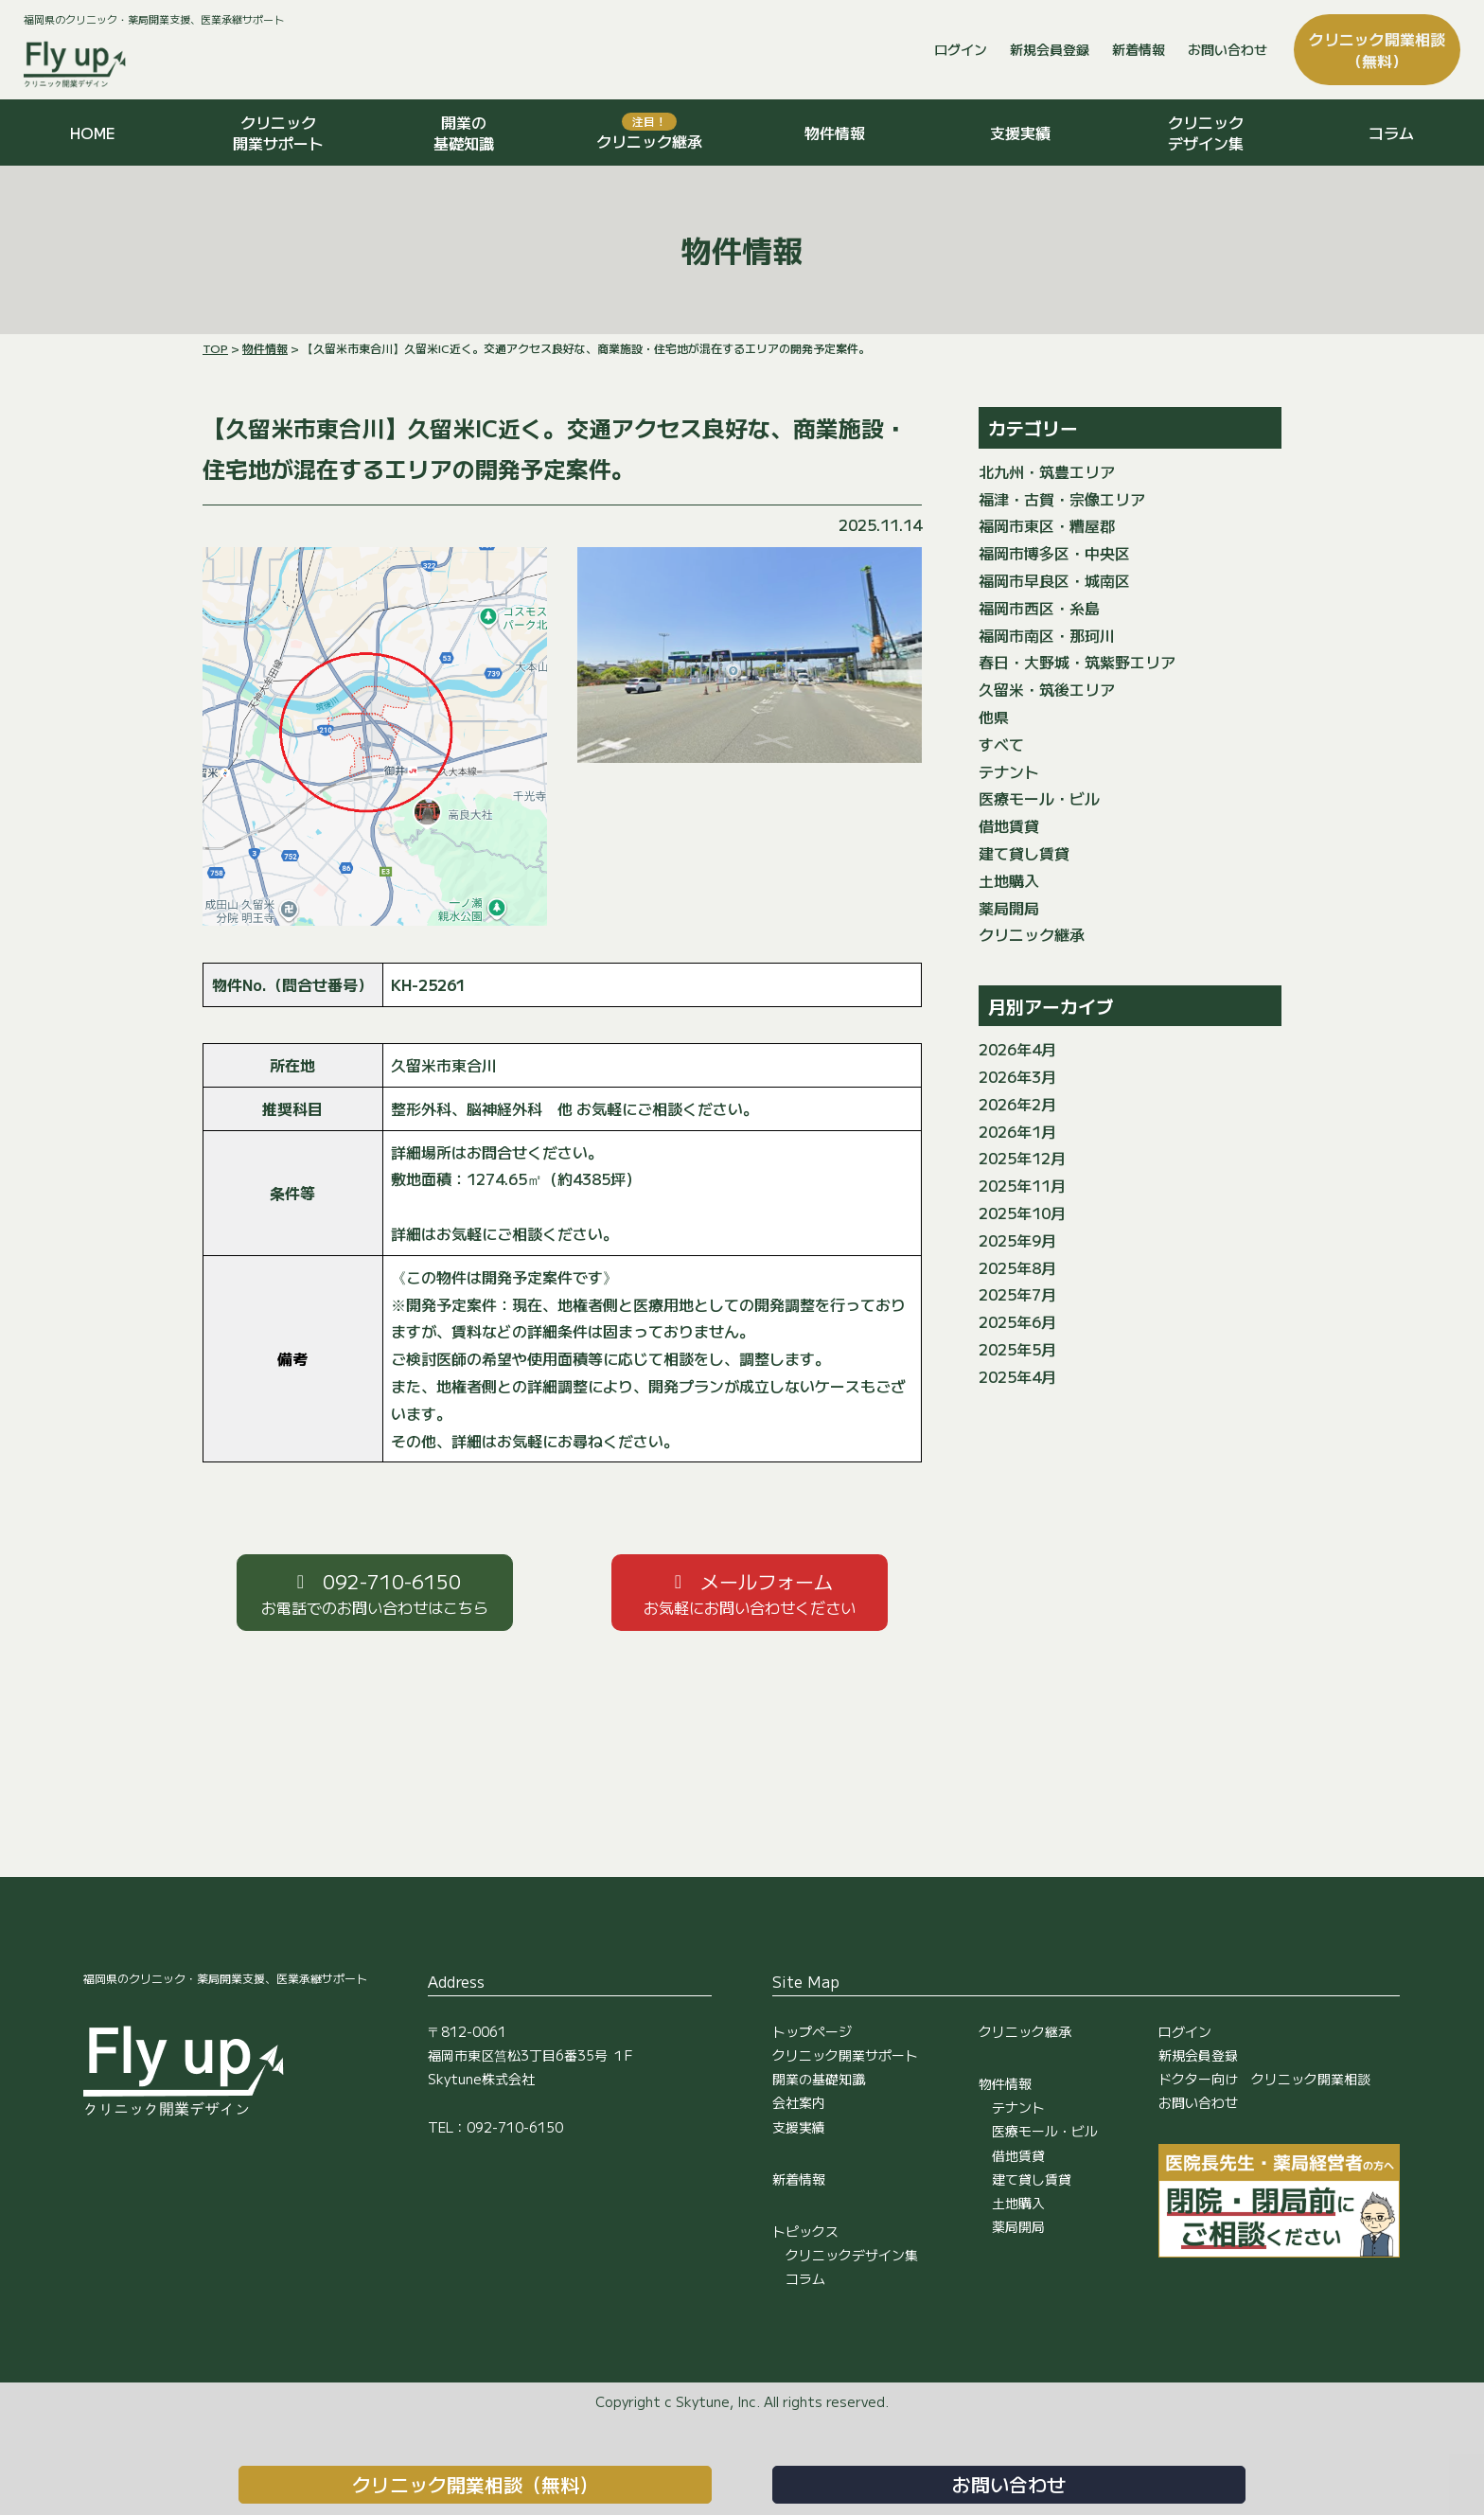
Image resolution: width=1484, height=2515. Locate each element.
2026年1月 (1017, 1131)
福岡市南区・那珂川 (1047, 635)
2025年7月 (1017, 1294)
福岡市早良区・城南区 (1054, 580)
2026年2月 (1017, 1103)
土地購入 (1009, 880)
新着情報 (1138, 49)
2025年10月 (1022, 1212)
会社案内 (798, 2102)
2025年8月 (1017, 1267)
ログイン (960, 49)
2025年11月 (1022, 1185)
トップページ (812, 2031)
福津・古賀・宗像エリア (1062, 498)
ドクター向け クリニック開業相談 (1264, 2078)
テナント (1009, 771)
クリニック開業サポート (278, 132)
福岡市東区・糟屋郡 (1047, 525)
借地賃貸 (1009, 825)
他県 (994, 716)
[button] (374, 1592)
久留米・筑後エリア (1047, 689)
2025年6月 (1017, 1321)
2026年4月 (1017, 1048)
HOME (92, 132)
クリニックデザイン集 (1206, 132)
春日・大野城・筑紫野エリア (1077, 661)
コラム (1391, 132)
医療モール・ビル (1039, 798)
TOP (215, 348)
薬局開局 (1009, 907)
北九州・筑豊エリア (1047, 471)
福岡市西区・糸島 (1039, 607)
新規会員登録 (1049, 49)
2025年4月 (1017, 1376)
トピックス (805, 2231)
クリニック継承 (649, 132)
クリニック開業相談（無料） (475, 2484)
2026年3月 (1017, 1076)
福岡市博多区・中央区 (1054, 552)
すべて (1001, 744)
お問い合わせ (1227, 49)
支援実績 (1020, 132)
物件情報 (834, 132)
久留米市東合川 (444, 1065)
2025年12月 (1022, 1157)
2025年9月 (1017, 1240)
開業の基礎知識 (463, 132)
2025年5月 (1017, 1348)
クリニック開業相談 (1377, 49)
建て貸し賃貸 (1024, 852)
